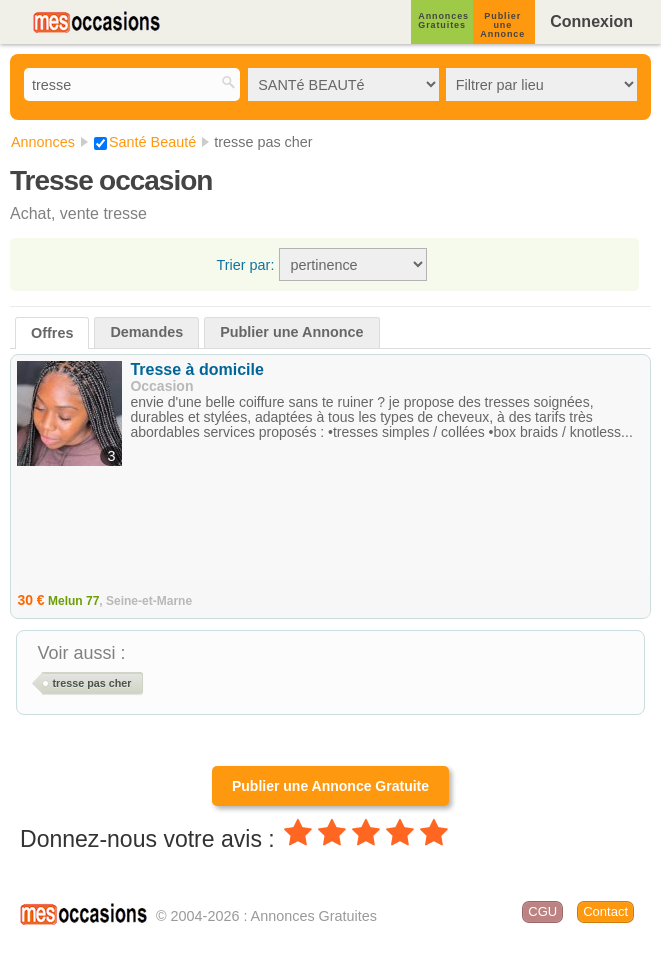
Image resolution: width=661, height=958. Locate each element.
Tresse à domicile (196, 369)
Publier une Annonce (502, 25)
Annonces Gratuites (443, 20)
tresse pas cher (91, 683)
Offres (52, 333)
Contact (605, 911)
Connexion (591, 21)
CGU (542, 911)
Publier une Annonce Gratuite (330, 786)
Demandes (146, 332)
